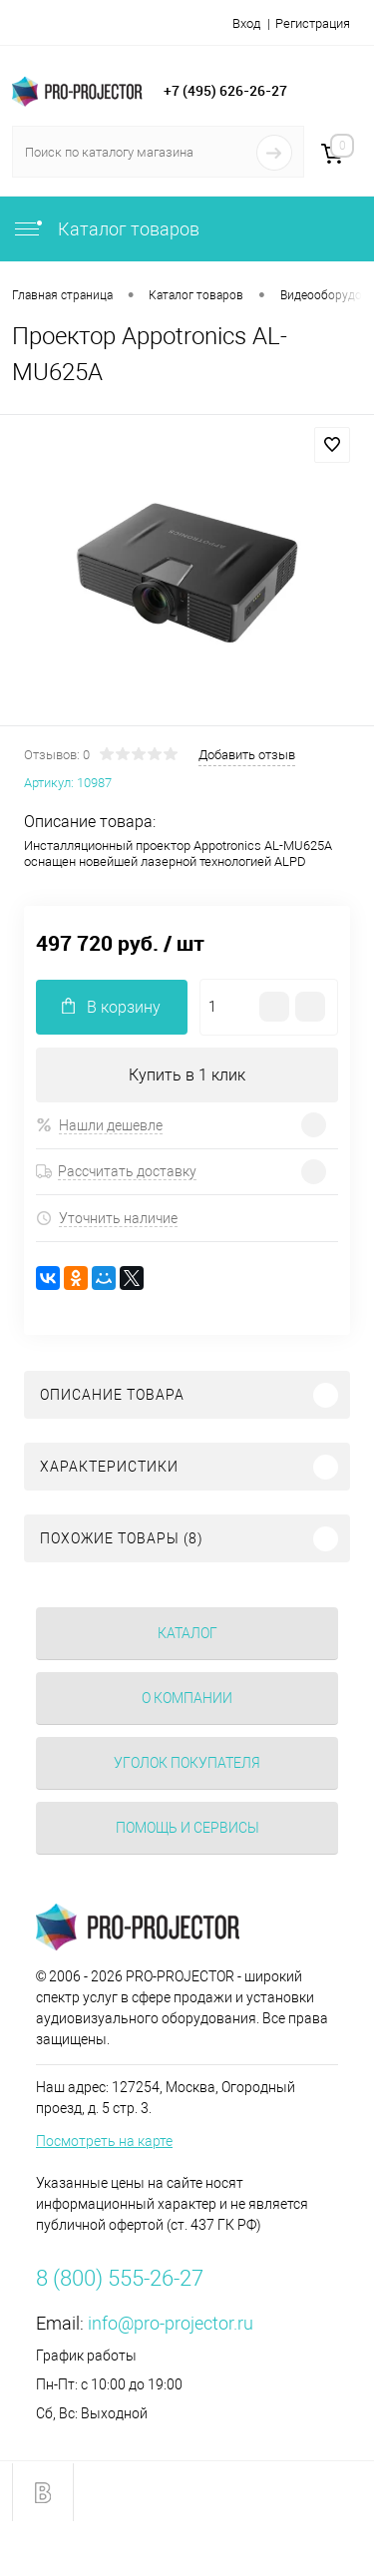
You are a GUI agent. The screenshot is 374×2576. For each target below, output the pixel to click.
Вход (246, 23)
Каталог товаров (105, 228)
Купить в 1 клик (187, 1075)
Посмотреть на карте (104, 2141)
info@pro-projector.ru (170, 2323)
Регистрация (312, 23)
